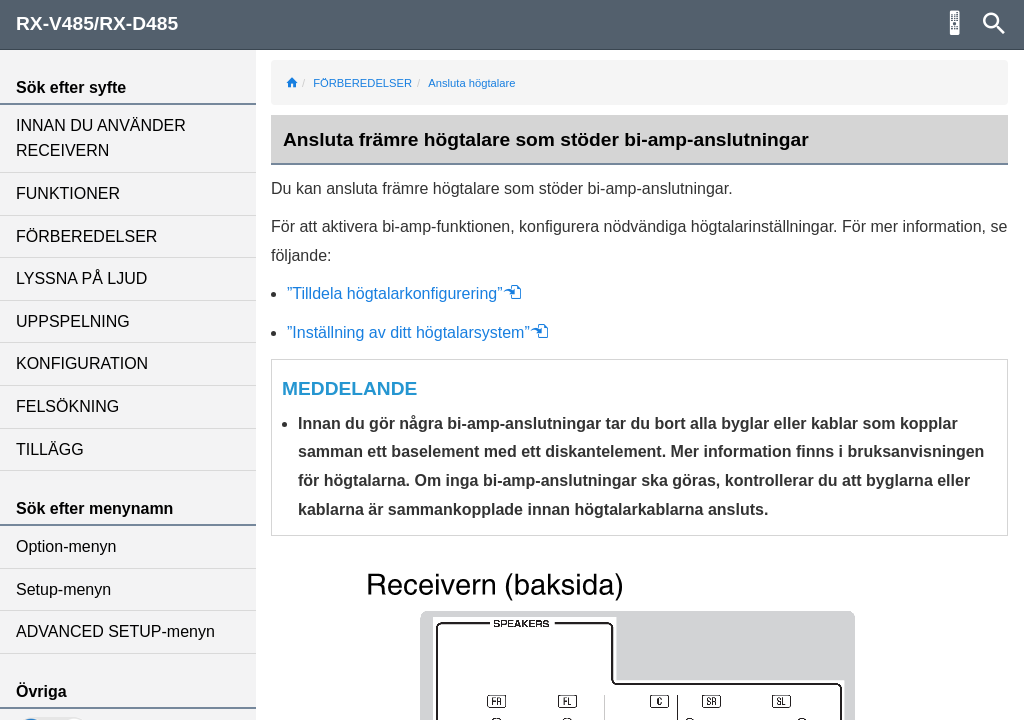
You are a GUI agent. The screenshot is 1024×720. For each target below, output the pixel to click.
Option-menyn (66, 546)
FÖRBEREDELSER (86, 236)
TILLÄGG (50, 449)
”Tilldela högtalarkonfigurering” (404, 293)
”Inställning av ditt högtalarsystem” (418, 332)
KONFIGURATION (82, 363)
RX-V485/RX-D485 (97, 23)
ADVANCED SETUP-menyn (115, 631)
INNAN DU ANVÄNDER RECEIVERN (101, 138)
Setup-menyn (63, 589)
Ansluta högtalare (471, 83)
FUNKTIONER (68, 193)
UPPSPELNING (73, 321)
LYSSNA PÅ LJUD (81, 278)
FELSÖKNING (67, 406)
